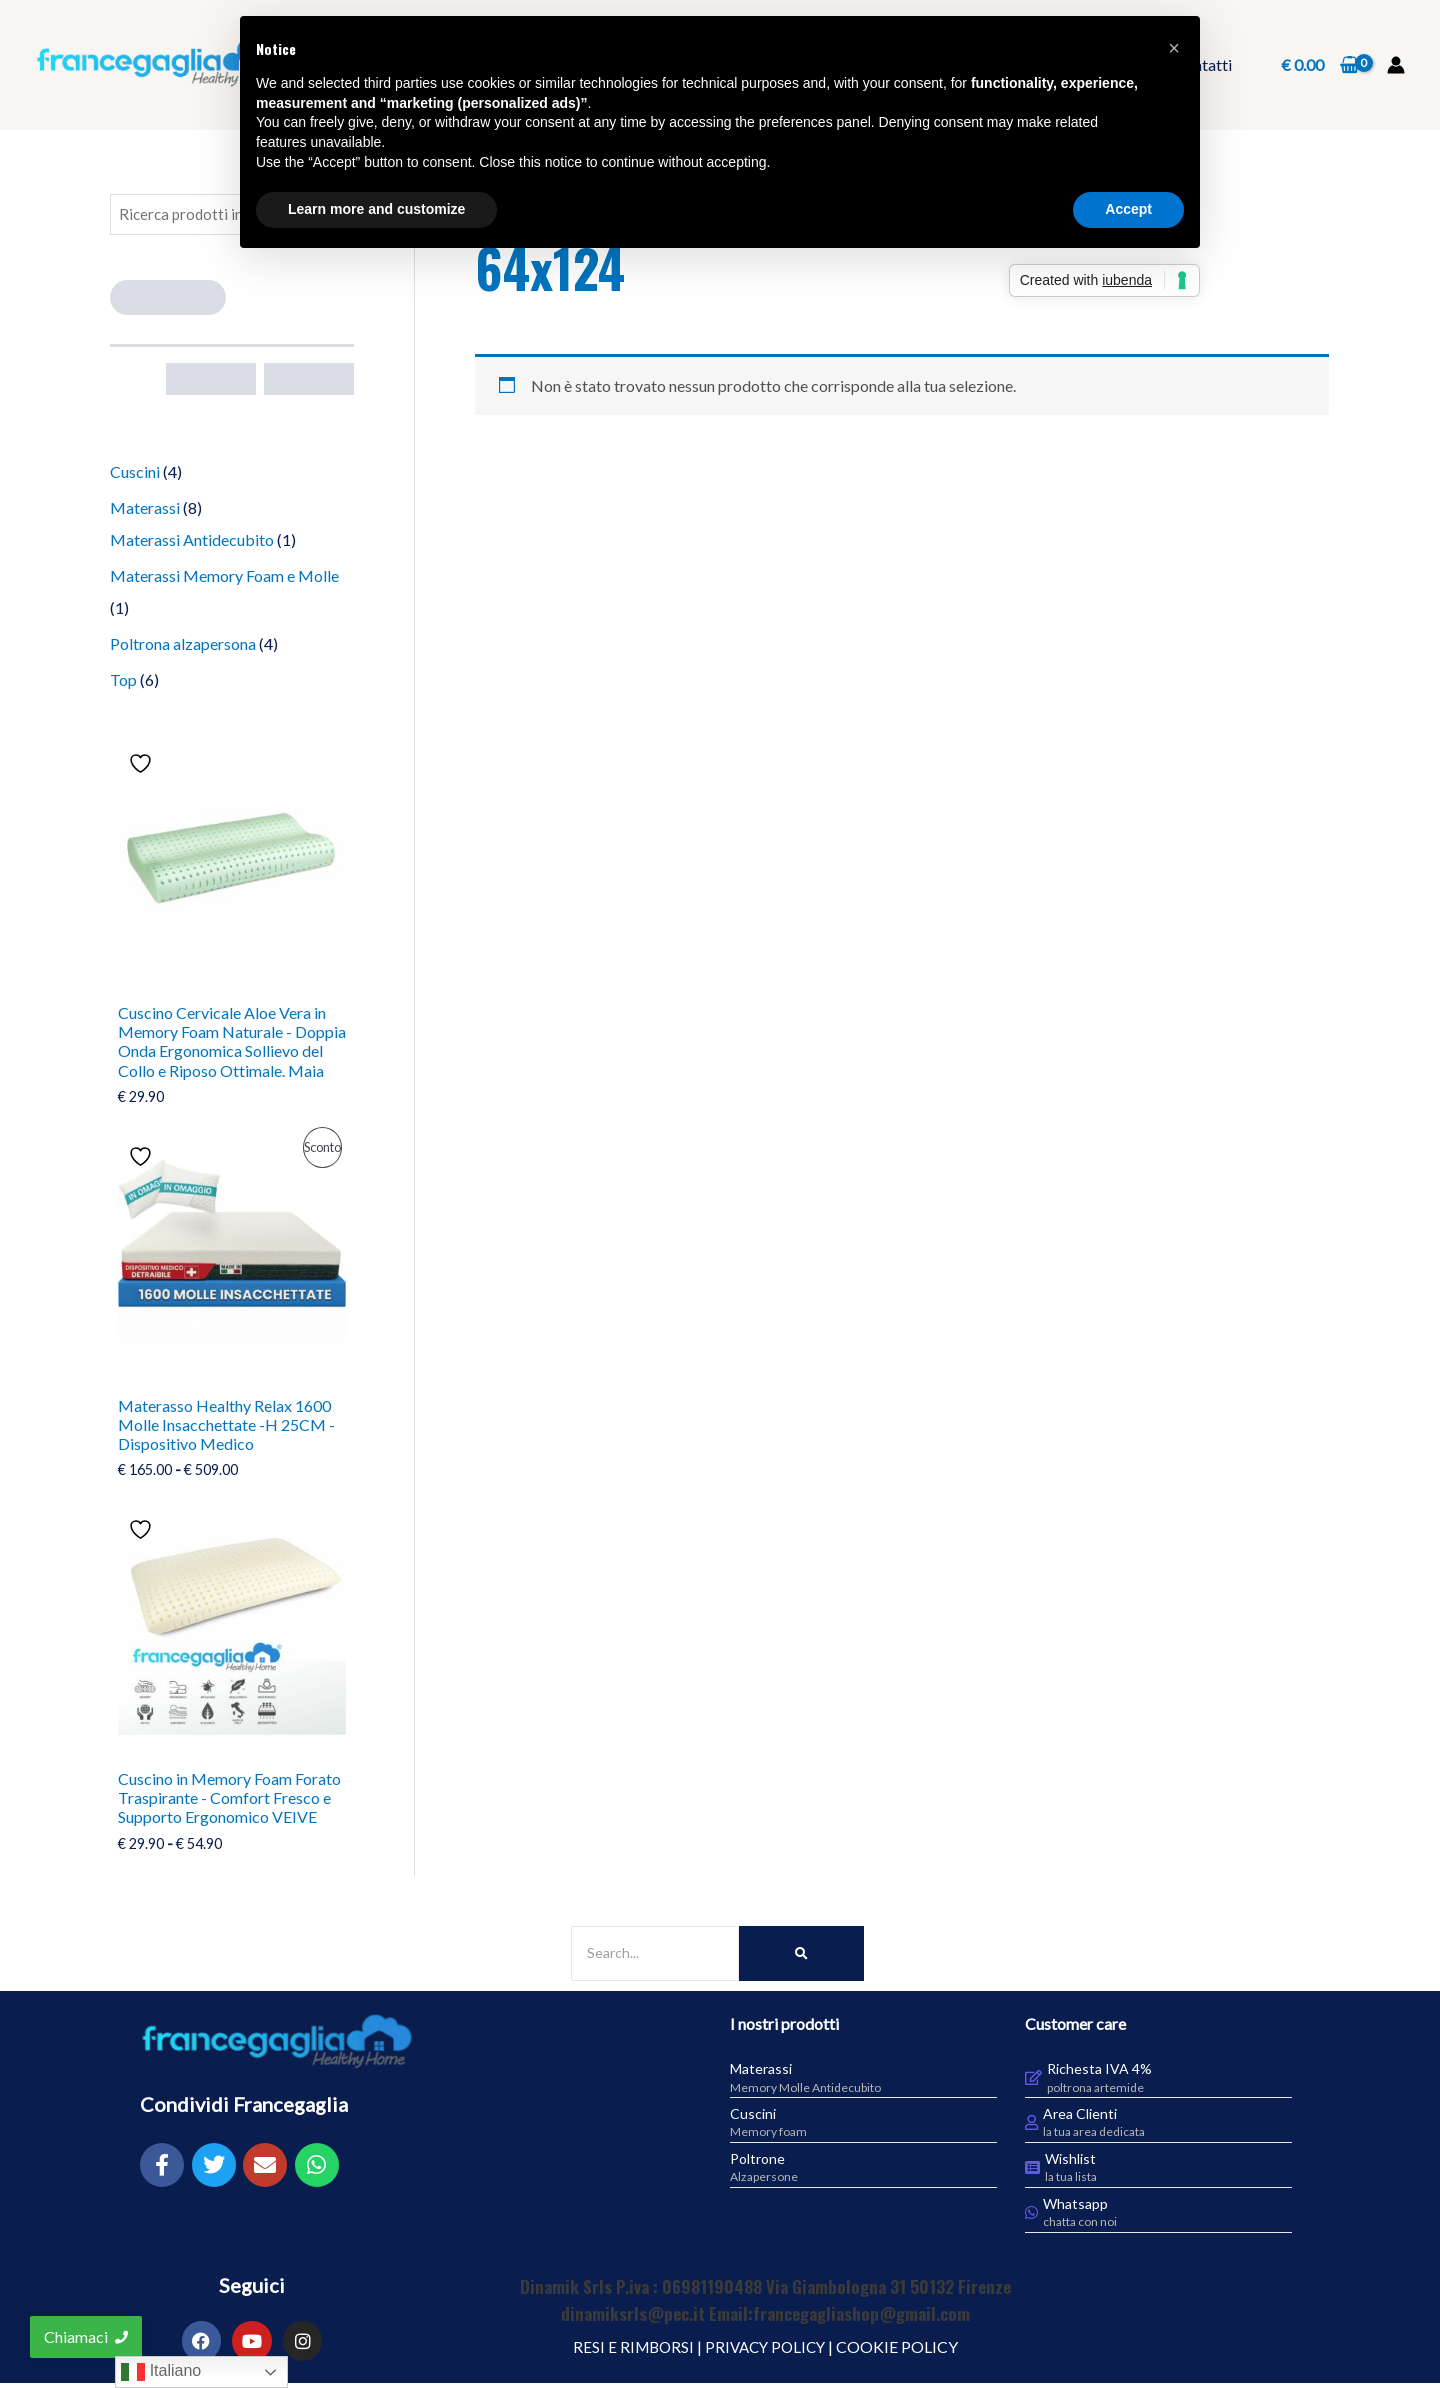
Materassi (761, 2073)
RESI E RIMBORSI (629, 2350)
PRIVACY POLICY (766, 2350)
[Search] (655, 1958)
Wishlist (1070, 2162)
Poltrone (757, 2162)
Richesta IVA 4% (1099, 2073)
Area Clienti (1080, 2118)
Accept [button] (1128, 209)
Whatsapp (1075, 2207)
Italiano (161, 2372)
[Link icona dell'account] (1396, 65)
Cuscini (753, 2118)
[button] (1174, 48)
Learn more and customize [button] (376, 209)
